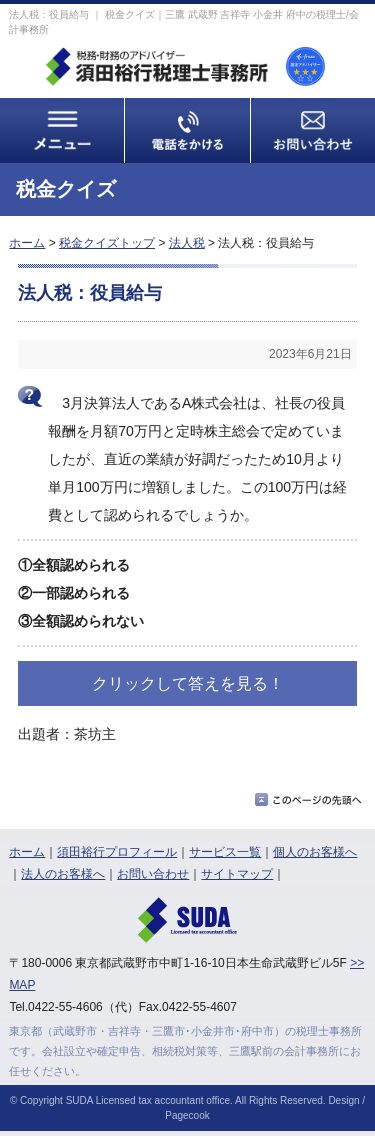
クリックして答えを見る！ (188, 683)
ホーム (27, 243)
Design (343, 1100)
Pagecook (187, 1115)
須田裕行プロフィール (117, 852)
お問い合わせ (153, 874)
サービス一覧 (225, 852)
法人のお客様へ (63, 874)
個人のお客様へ (315, 852)
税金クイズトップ (107, 243)
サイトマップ (237, 874)
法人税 (187, 243)
